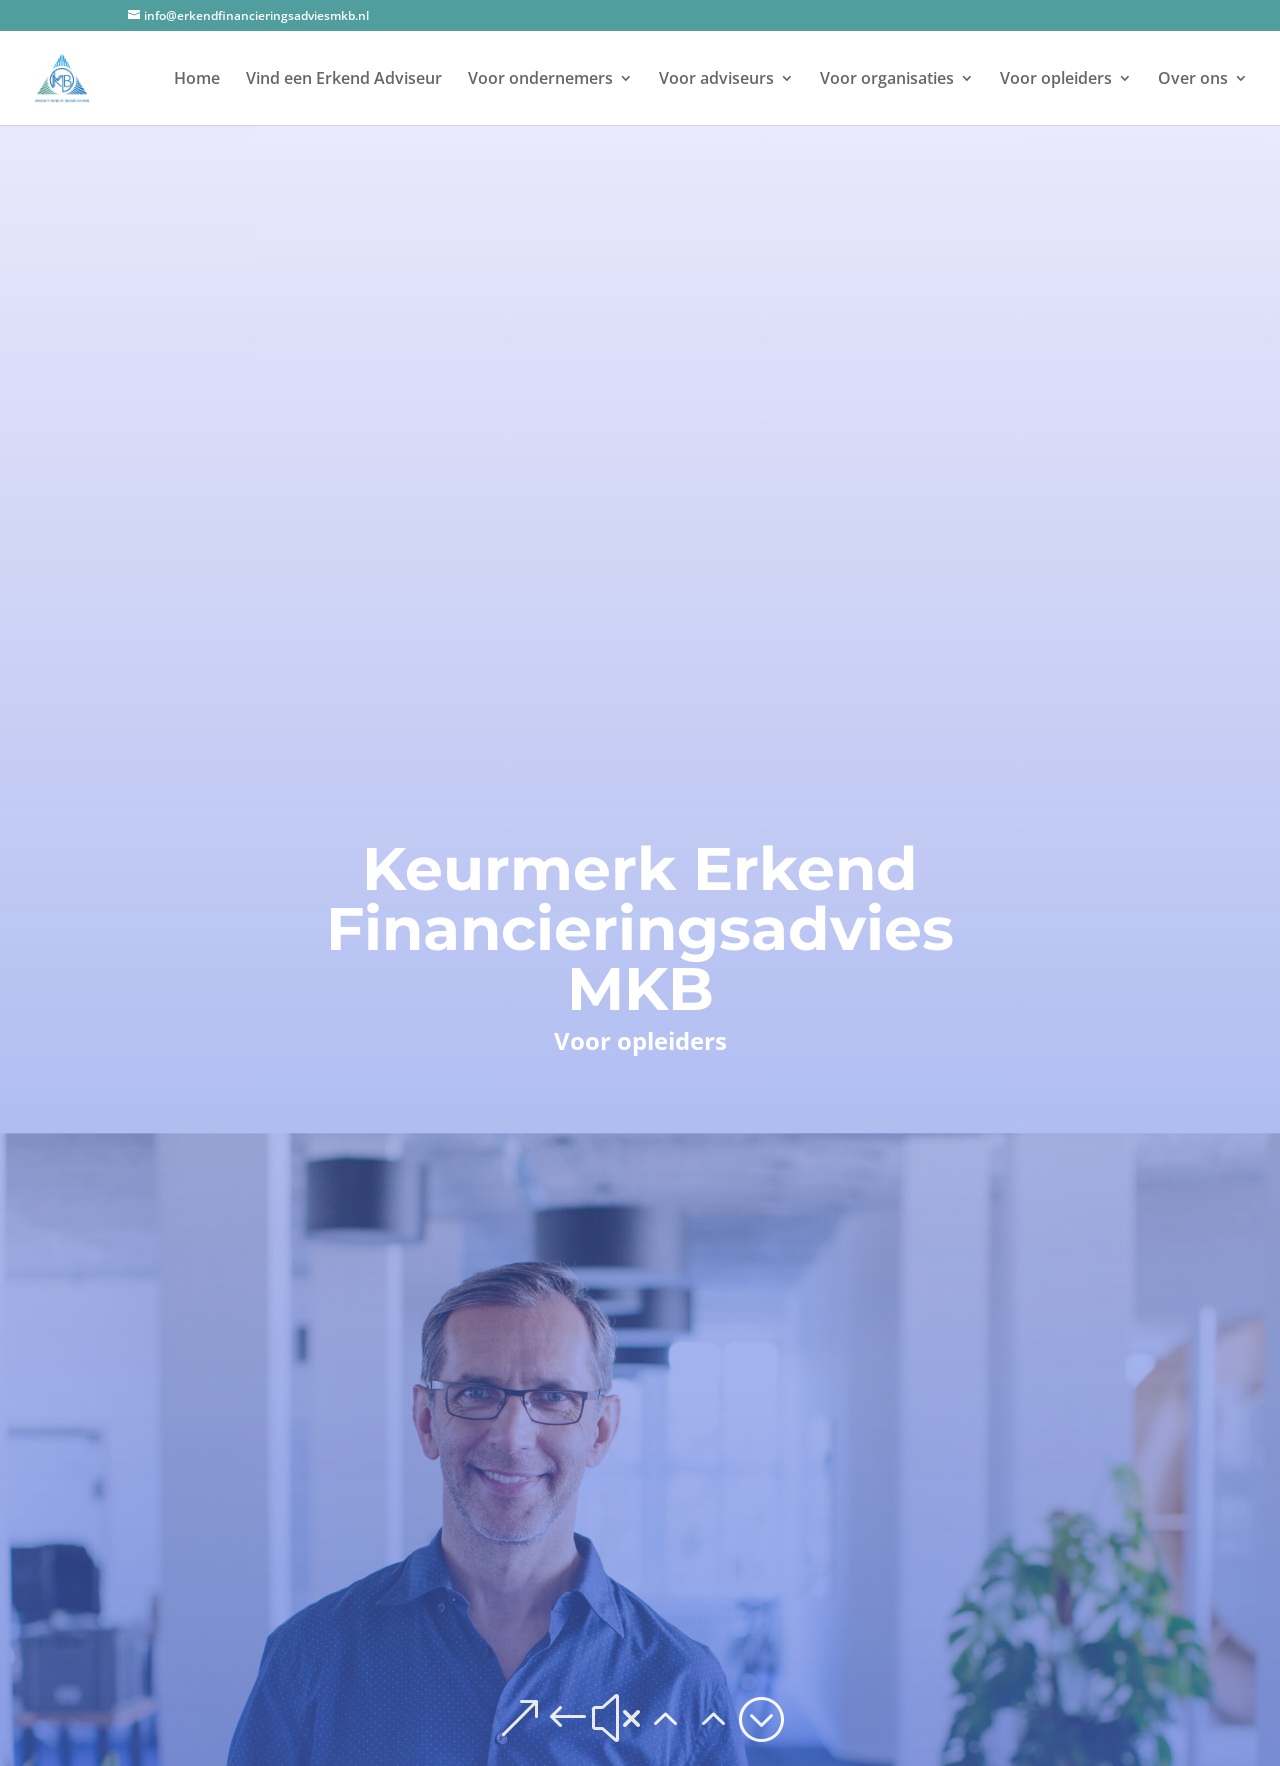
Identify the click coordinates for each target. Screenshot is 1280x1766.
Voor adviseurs (716, 80)
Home (197, 80)
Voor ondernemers (540, 80)
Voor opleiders (1056, 80)
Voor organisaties (887, 80)
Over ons (1193, 80)
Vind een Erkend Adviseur (344, 80)
